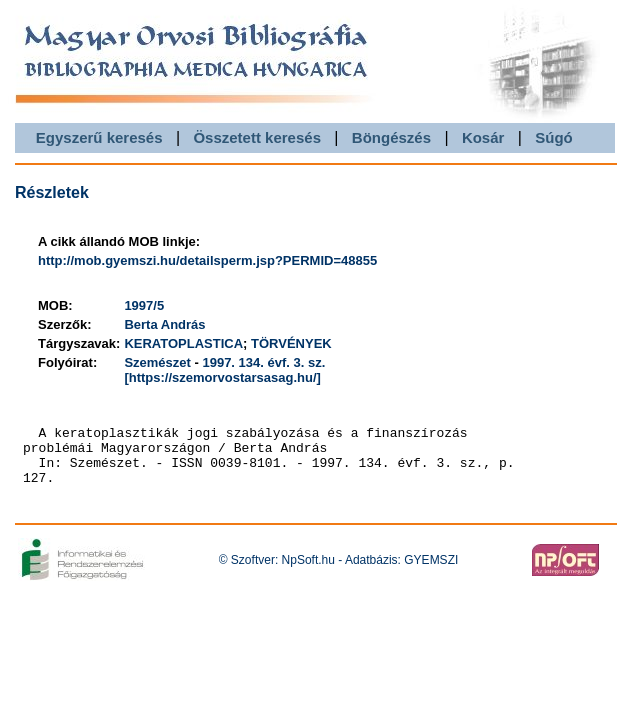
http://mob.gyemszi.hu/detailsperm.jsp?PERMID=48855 (207, 260)
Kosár (483, 137)
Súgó (554, 137)
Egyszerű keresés (99, 137)
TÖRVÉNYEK (291, 343)
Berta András (164, 324)
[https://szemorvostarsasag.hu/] (222, 377)
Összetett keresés (257, 137)
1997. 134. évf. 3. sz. (263, 362)
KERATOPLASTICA (183, 343)
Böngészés (391, 137)
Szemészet (157, 362)
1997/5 (144, 305)
